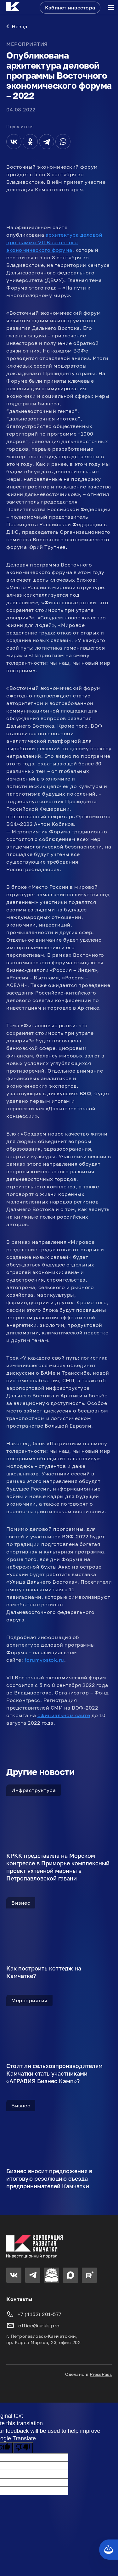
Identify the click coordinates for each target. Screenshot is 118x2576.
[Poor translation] (23, 2447)
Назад (17, 26)
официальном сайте (63, 1715)
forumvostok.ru (44, 1660)
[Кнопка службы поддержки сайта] (108, 2549)
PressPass (101, 2374)
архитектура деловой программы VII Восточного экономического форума (54, 242)
